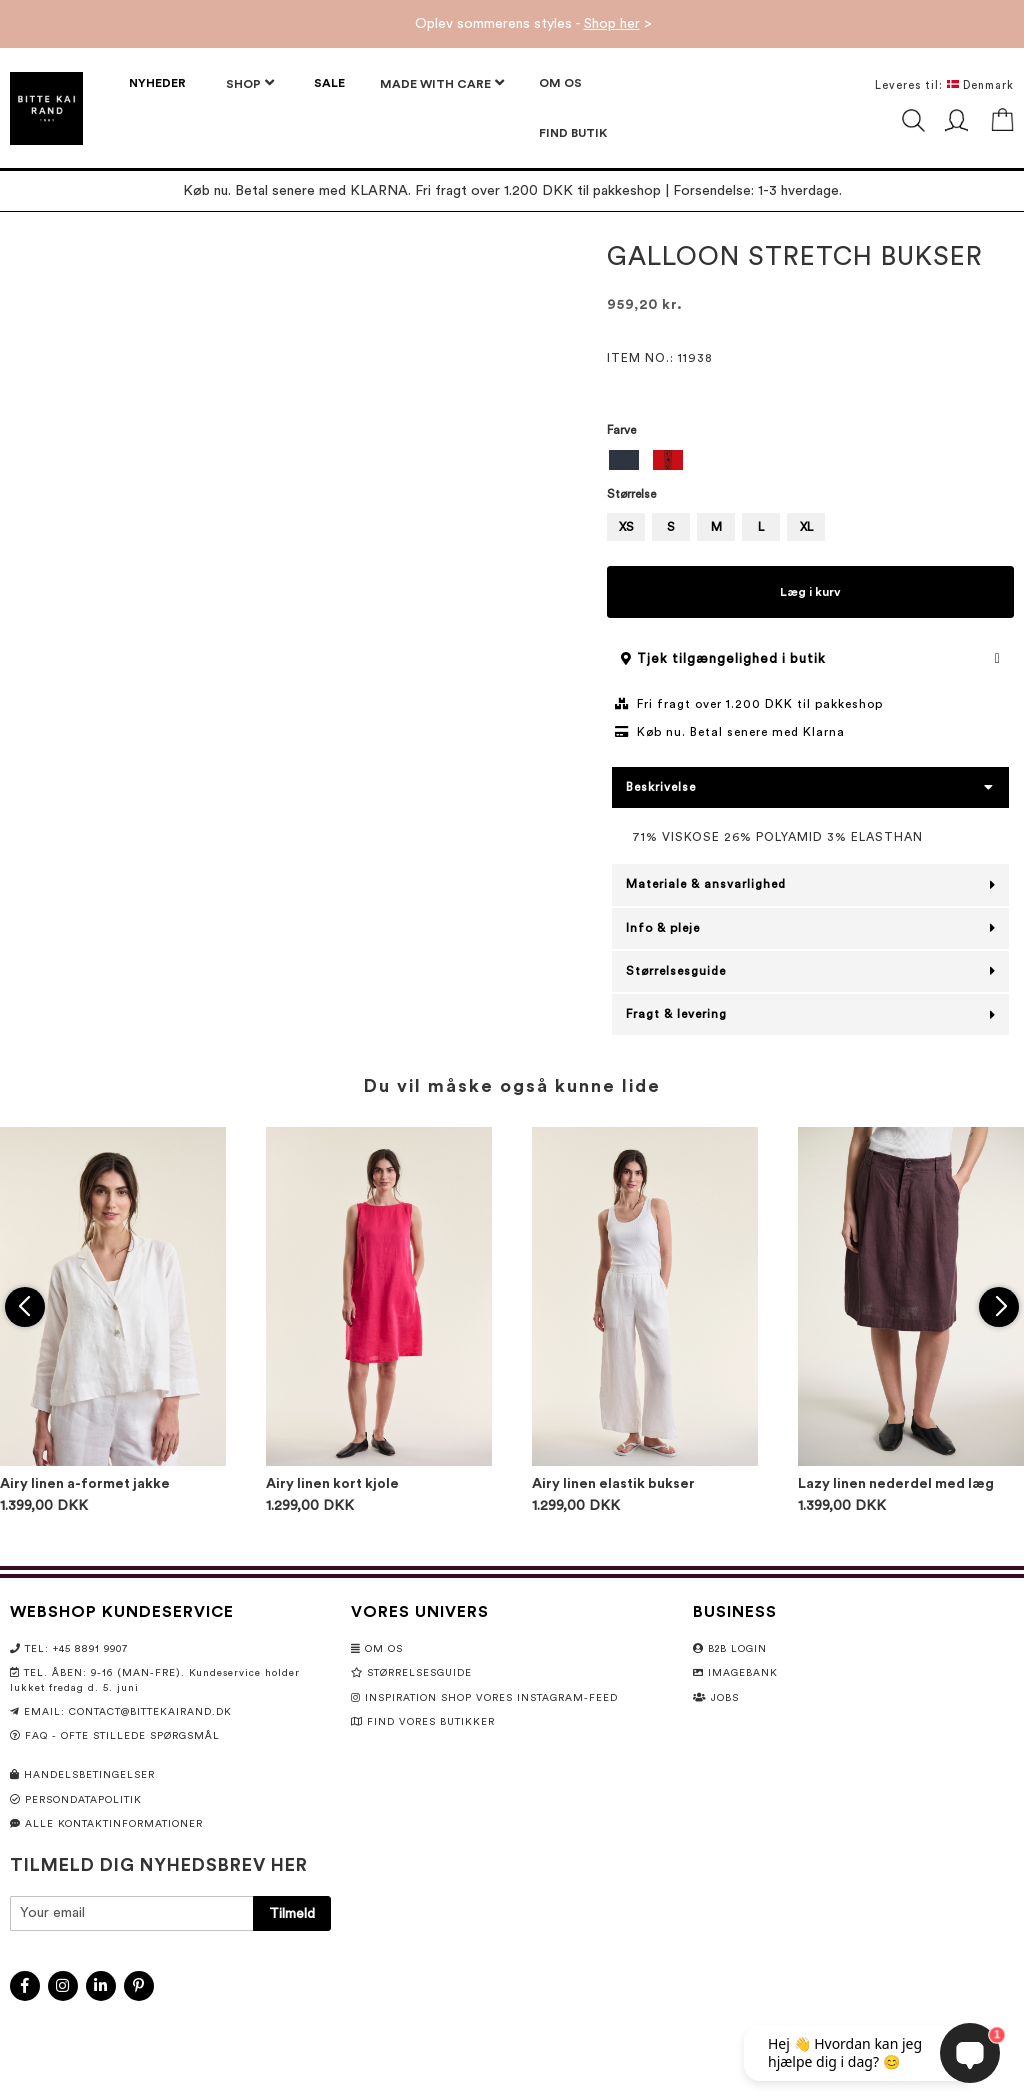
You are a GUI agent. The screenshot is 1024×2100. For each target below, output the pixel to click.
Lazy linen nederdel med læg (896, 1484)
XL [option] (806, 527)
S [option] (671, 527)
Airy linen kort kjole (332, 1484)
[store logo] (46, 108)
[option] (624, 460)
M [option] (716, 527)
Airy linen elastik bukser (613, 1484)
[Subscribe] (292, 1913)
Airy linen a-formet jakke (85, 1484)
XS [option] (626, 527)
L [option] (761, 527)
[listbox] (810, 462)
